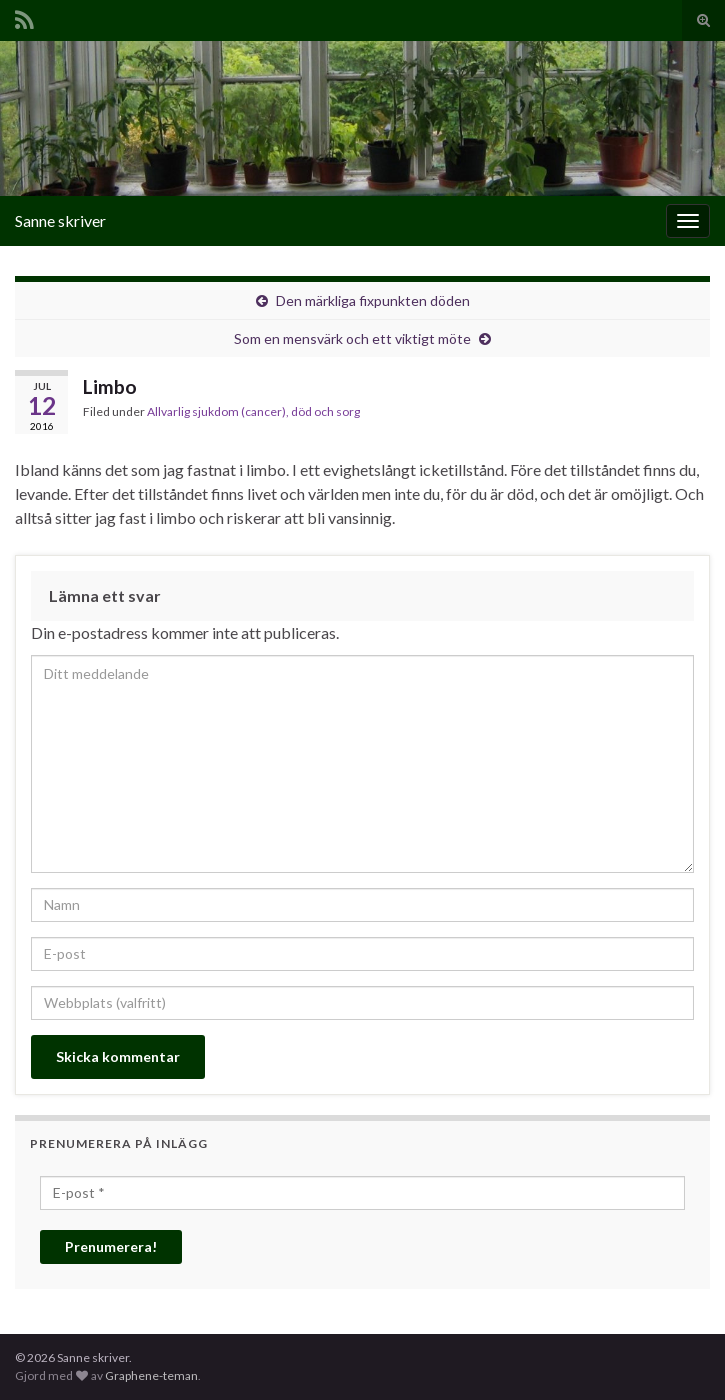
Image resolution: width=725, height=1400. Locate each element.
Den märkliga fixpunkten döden (373, 300)
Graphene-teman (151, 1375)
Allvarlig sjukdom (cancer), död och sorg (253, 411)
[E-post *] (362, 1193)
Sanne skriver (60, 220)
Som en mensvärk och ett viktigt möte (352, 338)
